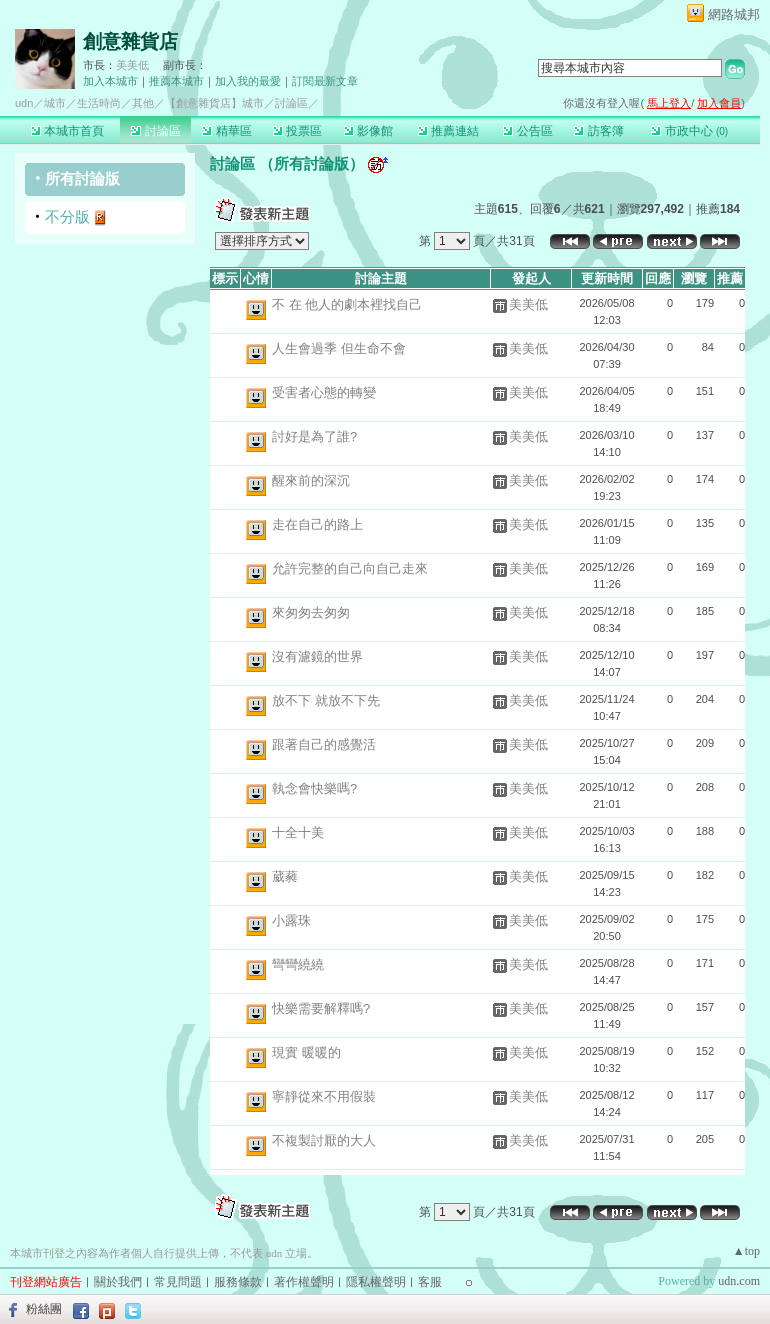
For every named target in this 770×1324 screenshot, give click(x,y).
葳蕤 (285, 876)
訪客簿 (598, 131)
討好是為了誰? (314, 436)
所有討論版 (82, 178)
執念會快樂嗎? (314, 788)
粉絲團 (44, 1309)
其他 (143, 103)
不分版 (67, 216)
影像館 (368, 131)
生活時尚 (99, 103)
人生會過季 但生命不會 (339, 348)
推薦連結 (448, 131)
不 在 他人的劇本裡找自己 (347, 304)
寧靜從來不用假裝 (324, 1096)
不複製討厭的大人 (324, 1140)
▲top (746, 1251)
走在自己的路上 (317, 524)
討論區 (155, 131)
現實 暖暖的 (306, 1052)
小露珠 (291, 920)
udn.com (739, 1281)
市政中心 (689, 131)
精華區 (226, 131)
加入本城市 (110, 81)
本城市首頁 (67, 131)
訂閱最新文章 (325, 81)
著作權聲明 (304, 1282)
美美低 (132, 65)
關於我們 (118, 1282)
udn (24, 103)
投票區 (297, 131)
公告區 (527, 131)
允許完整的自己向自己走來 (350, 568)
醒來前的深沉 (311, 480)
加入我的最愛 (248, 81)
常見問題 (178, 1282)
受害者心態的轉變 (324, 392)
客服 (430, 1282)
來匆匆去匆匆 (311, 612)
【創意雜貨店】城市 (214, 103)
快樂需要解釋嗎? (321, 1008)
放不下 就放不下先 (326, 700)
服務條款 (238, 1282)
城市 (55, 103)
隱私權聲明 (376, 1282)
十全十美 (298, 832)
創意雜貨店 (130, 41)
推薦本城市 (176, 81)
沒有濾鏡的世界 (317, 656)
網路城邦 (734, 14)
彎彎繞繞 (298, 964)
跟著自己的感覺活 (324, 744)
